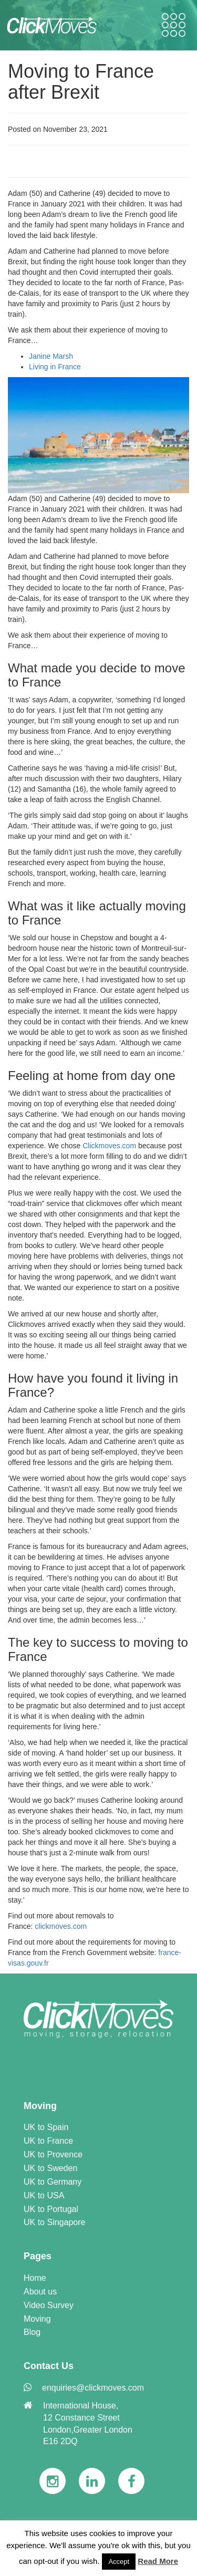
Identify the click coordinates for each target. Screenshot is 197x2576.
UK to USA (44, 2195)
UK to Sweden (50, 2168)
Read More (158, 2561)
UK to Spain (46, 2127)
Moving (37, 2318)
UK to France (48, 2140)
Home (35, 2277)
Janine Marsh (51, 356)
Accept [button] (118, 2561)
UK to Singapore (54, 2222)
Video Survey (49, 2305)
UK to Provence (53, 2154)
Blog (32, 2332)
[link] (98, 2019)
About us (40, 2291)
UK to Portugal (51, 2209)
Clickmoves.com (109, 1145)
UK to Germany (52, 2181)
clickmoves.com (61, 1926)
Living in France (55, 366)
